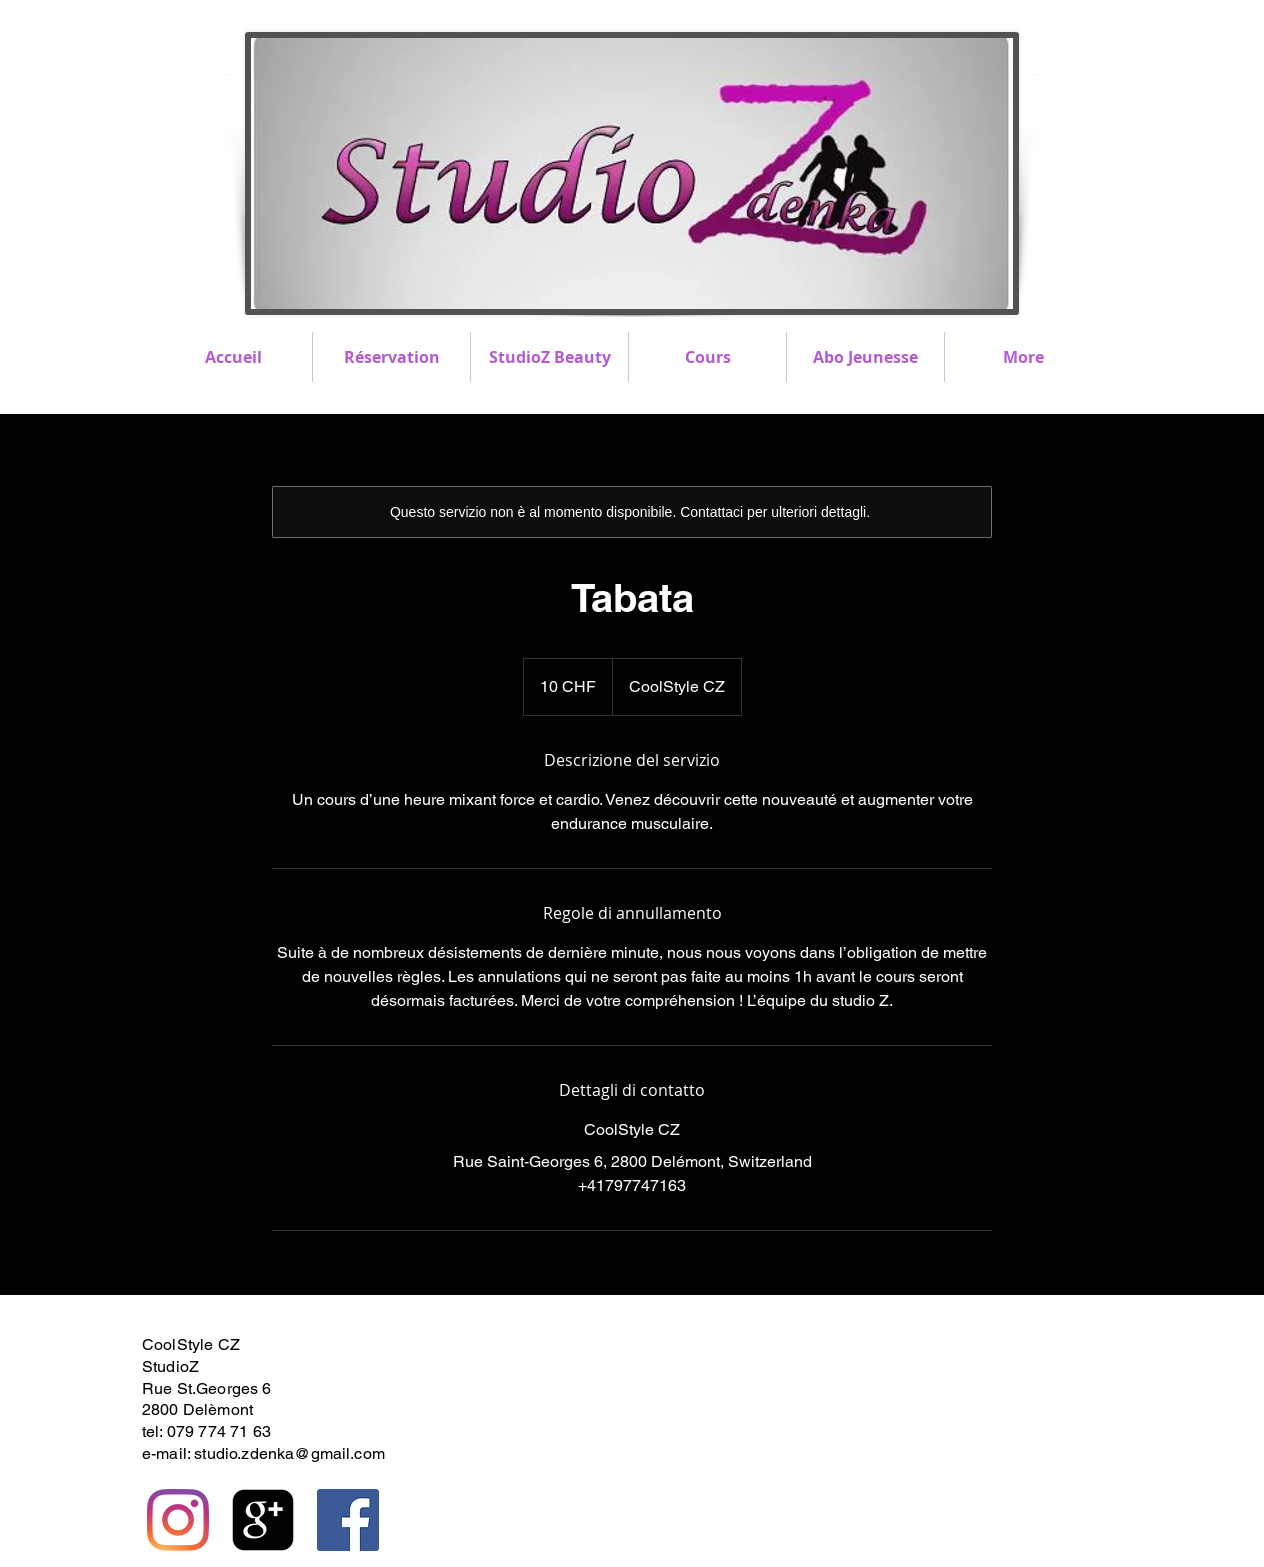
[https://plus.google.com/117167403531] (263, 1520)
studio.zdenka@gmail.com (289, 1453)
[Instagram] (178, 1520)
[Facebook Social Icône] (348, 1520)
